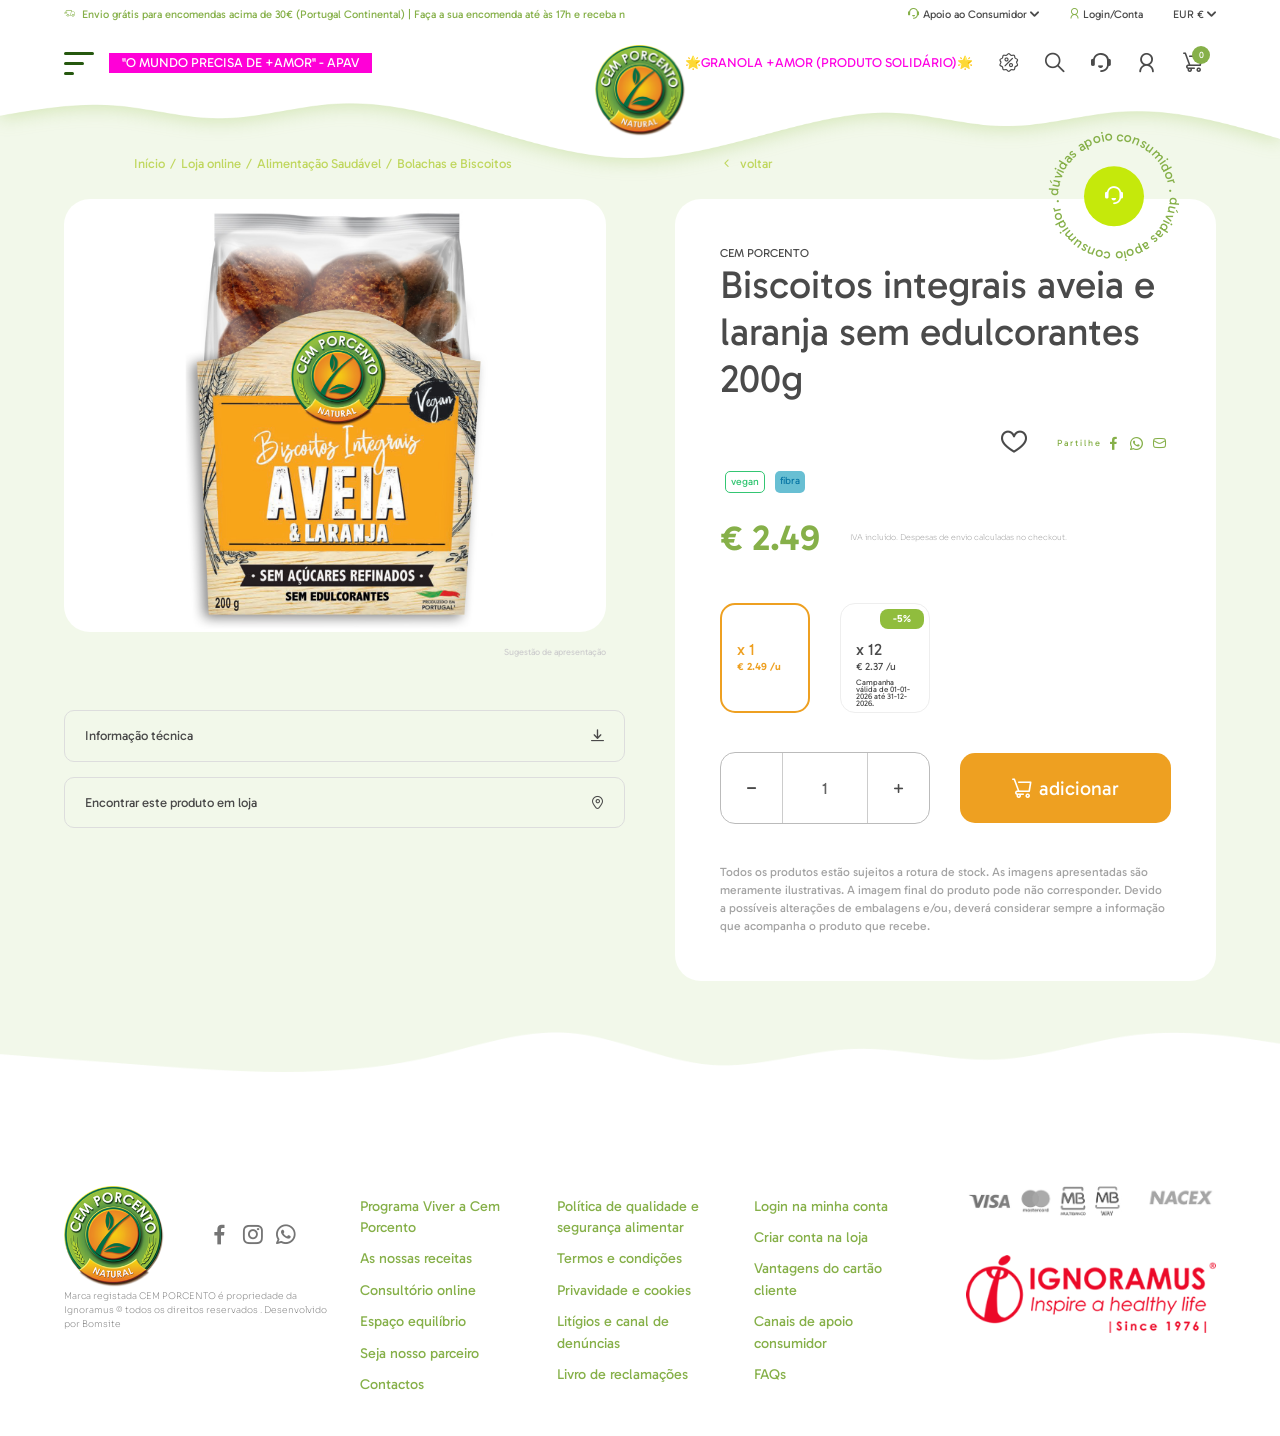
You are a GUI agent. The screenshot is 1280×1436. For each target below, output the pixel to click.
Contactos (392, 1384)
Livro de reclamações (622, 1374)
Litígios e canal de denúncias (613, 1332)
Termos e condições (619, 1258)
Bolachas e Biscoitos (454, 163)
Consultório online (418, 1290)
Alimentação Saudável (319, 163)
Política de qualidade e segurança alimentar (628, 1217)
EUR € (1194, 14)
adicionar (1065, 788)
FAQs (770, 1374)
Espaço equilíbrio (413, 1321)
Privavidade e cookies (624, 1290)
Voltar (746, 163)
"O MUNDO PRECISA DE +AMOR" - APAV (240, 62)
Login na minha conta (821, 1206)
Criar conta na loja (811, 1237)
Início (149, 163)
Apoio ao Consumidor (973, 15)
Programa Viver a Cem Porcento (430, 1217)
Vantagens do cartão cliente (818, 1279)
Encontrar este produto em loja (171, 802)
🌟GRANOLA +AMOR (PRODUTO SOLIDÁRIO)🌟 (829, 62)
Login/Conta (1106, 14)
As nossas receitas (416, 1258)
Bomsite (101, 1324)
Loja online (211, 163)
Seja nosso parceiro (419, 1353)
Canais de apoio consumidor (803, 1332)
